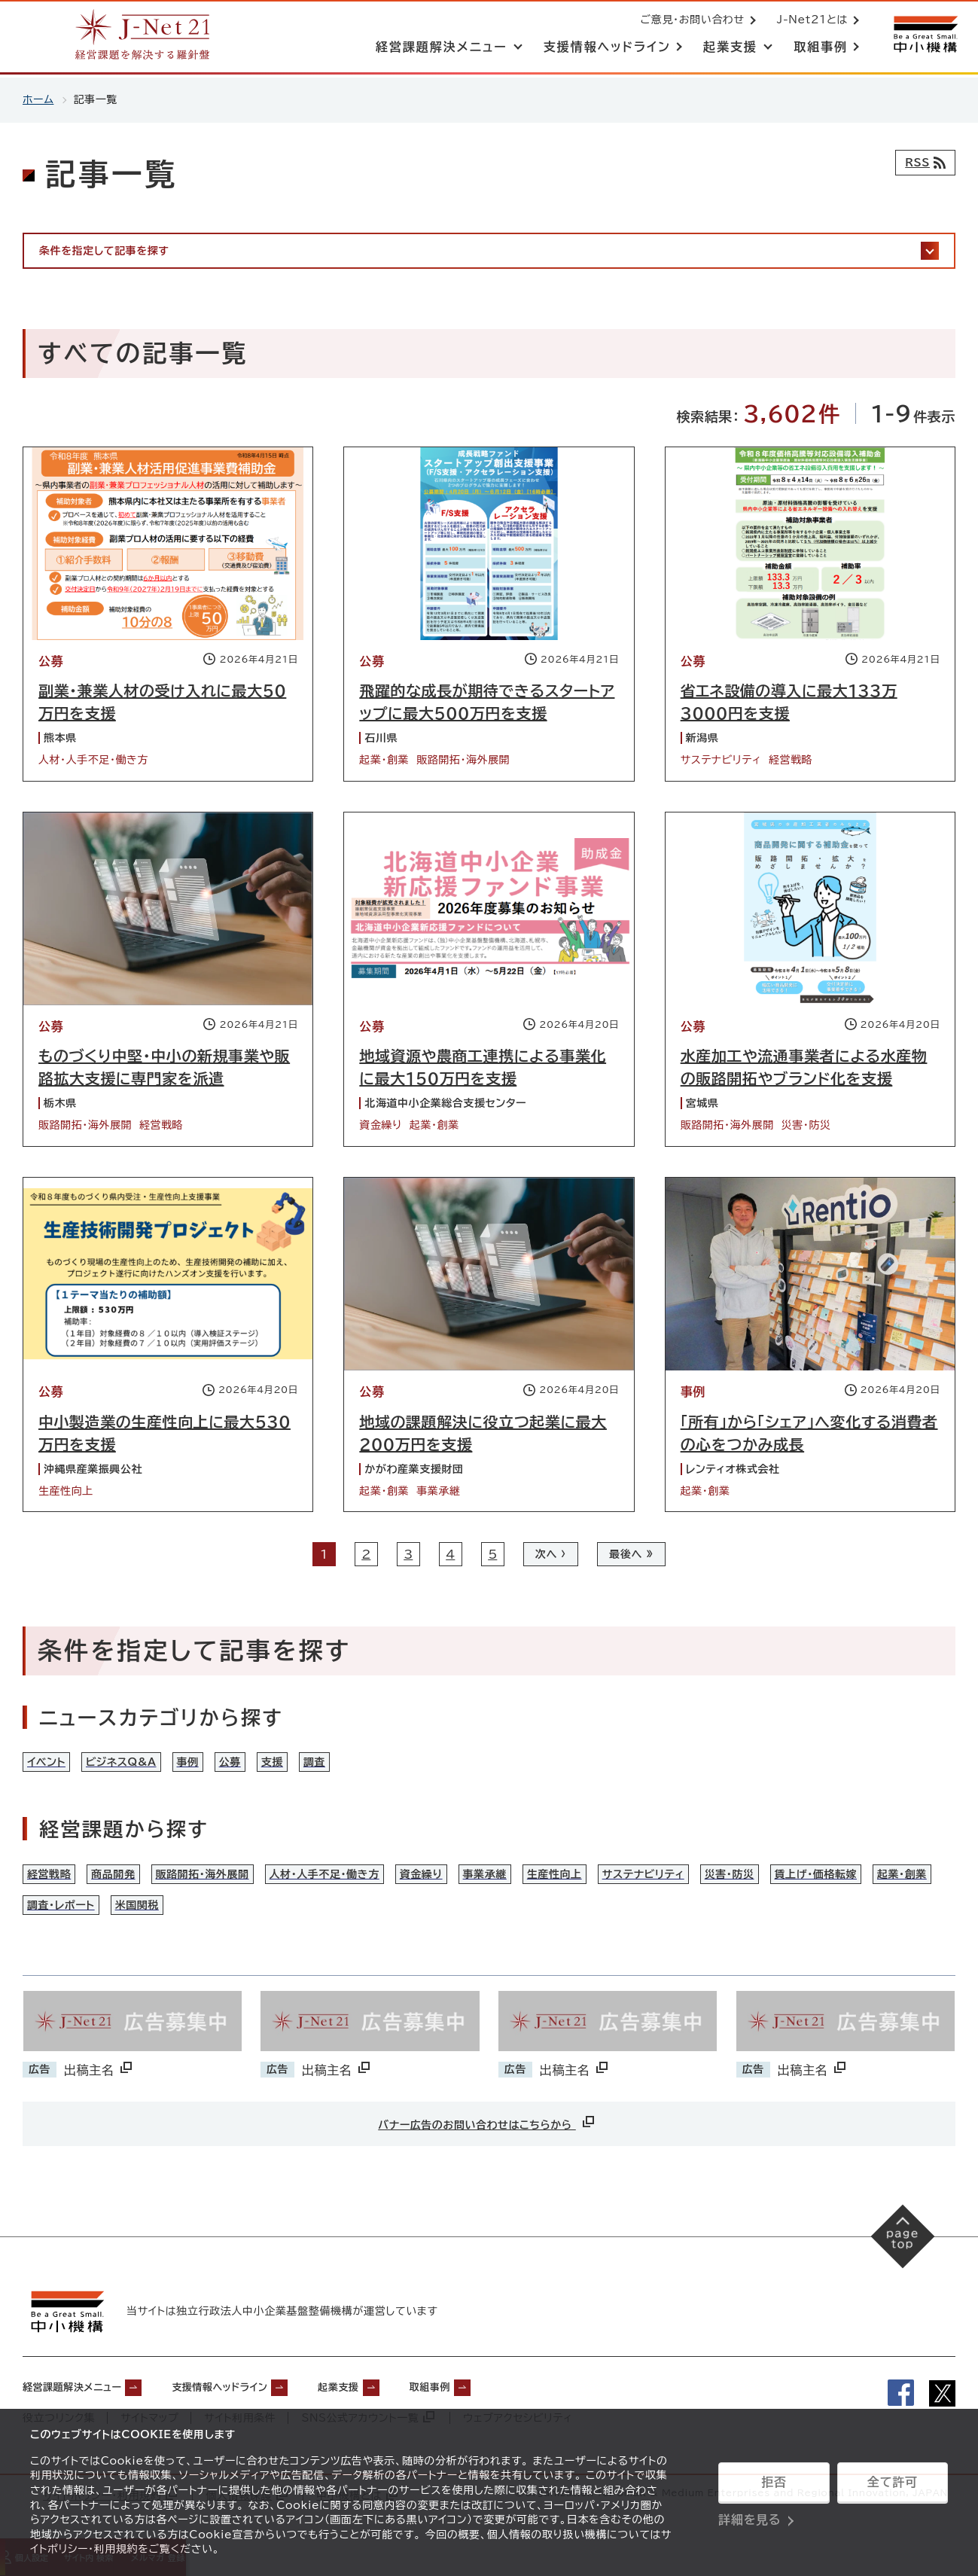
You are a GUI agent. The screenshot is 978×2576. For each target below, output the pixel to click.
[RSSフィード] (921, 163)
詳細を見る (749, 2520)
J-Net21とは (809, 21)
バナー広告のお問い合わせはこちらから (487, 2152)
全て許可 (892, 2482)
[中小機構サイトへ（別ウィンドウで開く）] (924, 36)
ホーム (38, 99)
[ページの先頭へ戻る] (903, 2268)
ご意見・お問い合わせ (690, 21)
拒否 (773, 2482)
